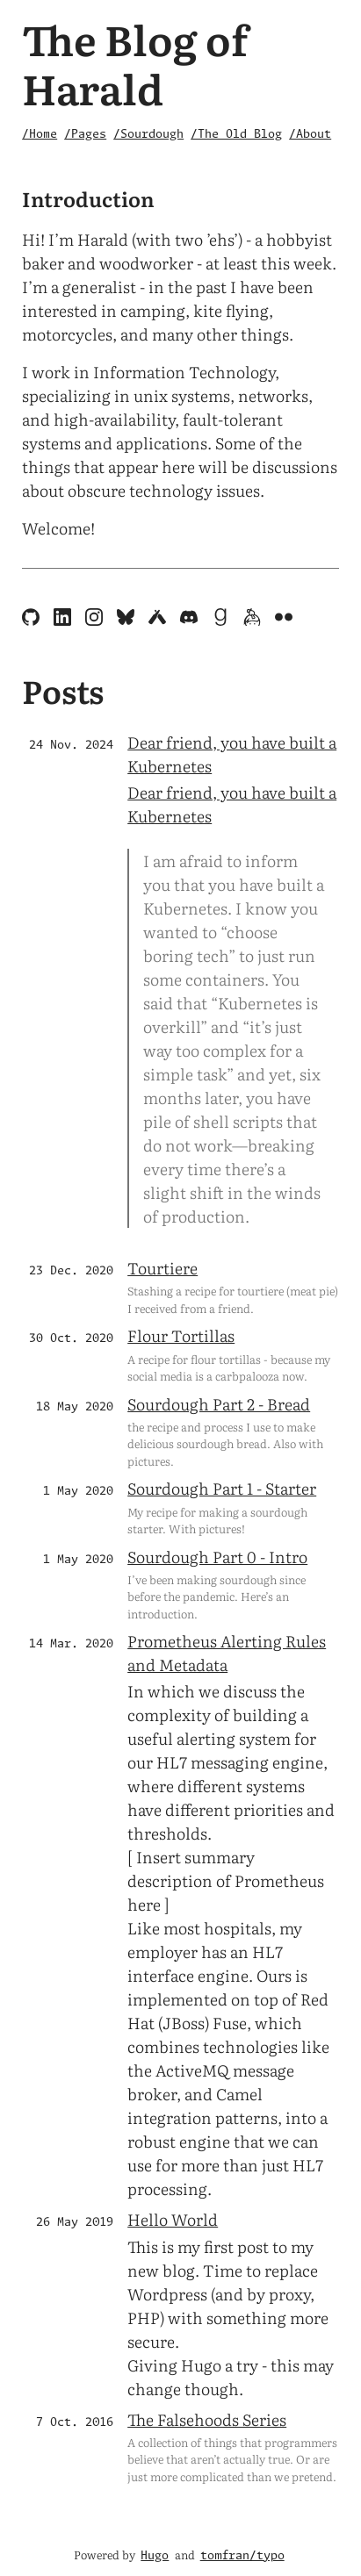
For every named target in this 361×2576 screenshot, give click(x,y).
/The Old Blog (236, 134)
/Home (39, 134)
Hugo (155, 2556)
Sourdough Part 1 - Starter (221, 1488)
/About (310, 134)
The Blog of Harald (135, 63)
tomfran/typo (242, 2556)
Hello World (172, 2219)
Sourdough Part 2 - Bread (218, 1404)
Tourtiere (162, 1268)
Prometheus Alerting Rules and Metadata (226, 1652)
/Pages (85, 134)
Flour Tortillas (181, 1335)
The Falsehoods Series (206, 2419)
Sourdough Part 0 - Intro (217, 1556)
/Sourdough (148, 134)
